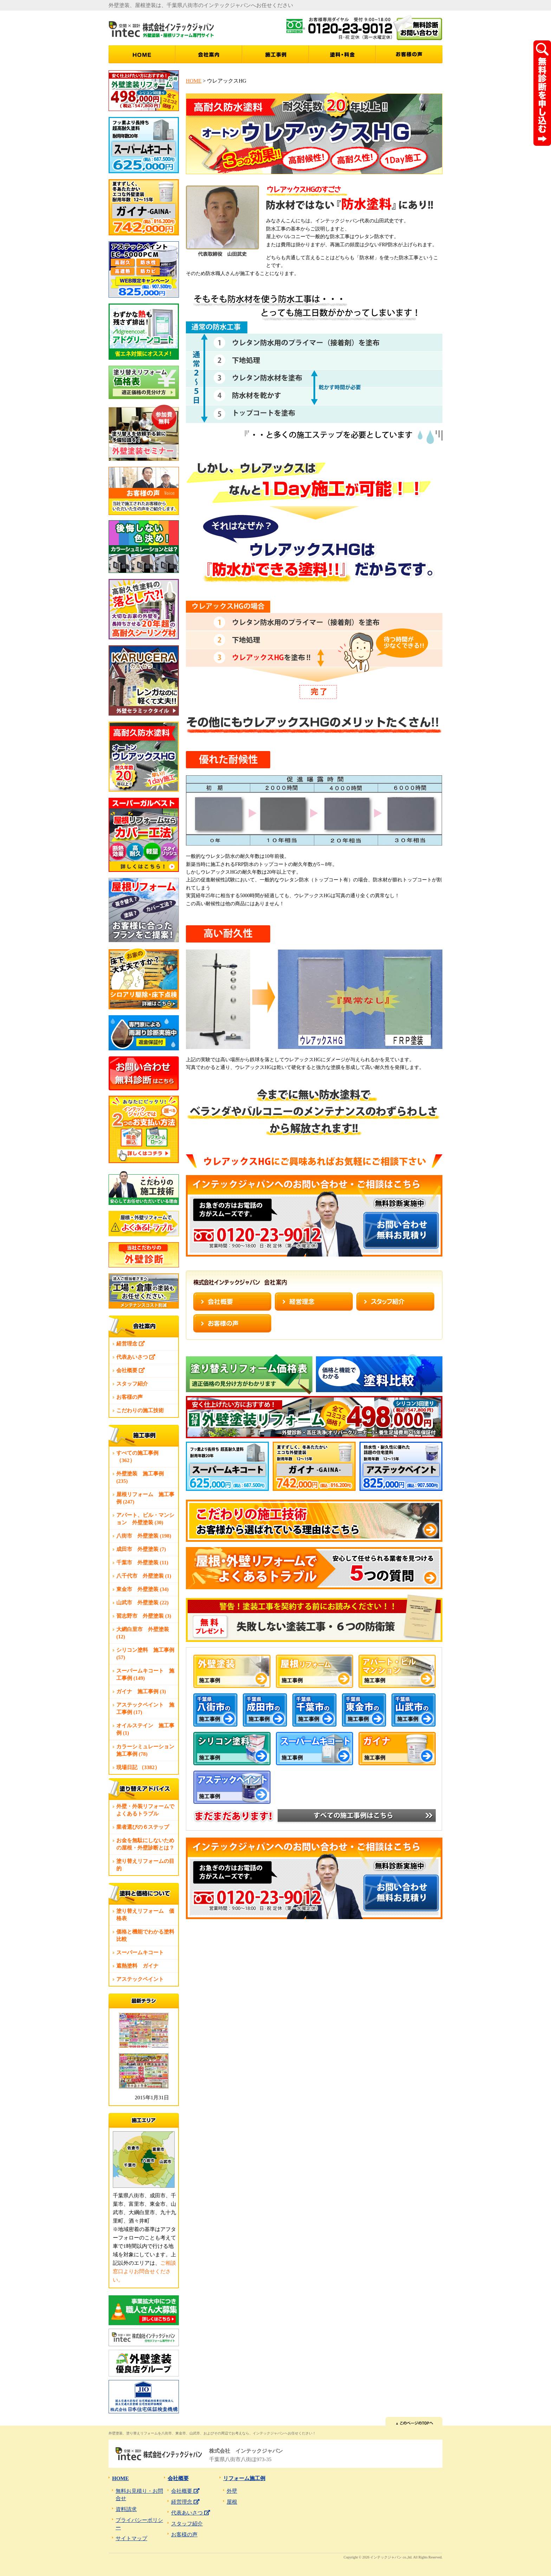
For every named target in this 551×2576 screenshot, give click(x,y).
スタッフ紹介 (132, 1384)
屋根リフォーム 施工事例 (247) (145, 1498)
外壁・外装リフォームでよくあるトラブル (145, 1810)
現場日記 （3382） (138, 1767)
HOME (193, 81)
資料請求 (126, 2509)
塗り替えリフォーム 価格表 (145, 1914)
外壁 (232, 2491)
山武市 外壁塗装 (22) (142, 1602)
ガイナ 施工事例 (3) (141, 1691)
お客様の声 (129, 1397)
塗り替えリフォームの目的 (145, 1864)
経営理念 (130, 1343)
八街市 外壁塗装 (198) (143, 1536)
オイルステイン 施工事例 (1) (145, 1729)
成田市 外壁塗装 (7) (141, 1549)
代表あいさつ (135, 1357)
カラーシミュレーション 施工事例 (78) (147, 1750)
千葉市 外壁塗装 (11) (142, 1562)
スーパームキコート (140, 1952)
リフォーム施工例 (244, 2478)
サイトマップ (131, 2538)
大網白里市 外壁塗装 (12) (142, 1632)
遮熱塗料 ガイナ (137, 1966)
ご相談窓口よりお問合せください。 (144, 2271)
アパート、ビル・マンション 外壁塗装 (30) (145, 1518)
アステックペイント (140, 1979)
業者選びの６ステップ (142, 1827)
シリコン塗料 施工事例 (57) (145, 1653)
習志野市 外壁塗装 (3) (143, 1616)
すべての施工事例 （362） (137, 1456)
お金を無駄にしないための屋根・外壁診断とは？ (145, 1844)
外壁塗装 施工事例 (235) (140, 1477)
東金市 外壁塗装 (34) (142, 1589)
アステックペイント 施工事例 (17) (145, 1708)
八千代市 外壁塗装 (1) (143, 1576)
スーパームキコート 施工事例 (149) (145, 1674)
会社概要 (130, 1370)
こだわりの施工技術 (140, 1410)
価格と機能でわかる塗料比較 (145, 1935)
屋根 (232, 2502)
